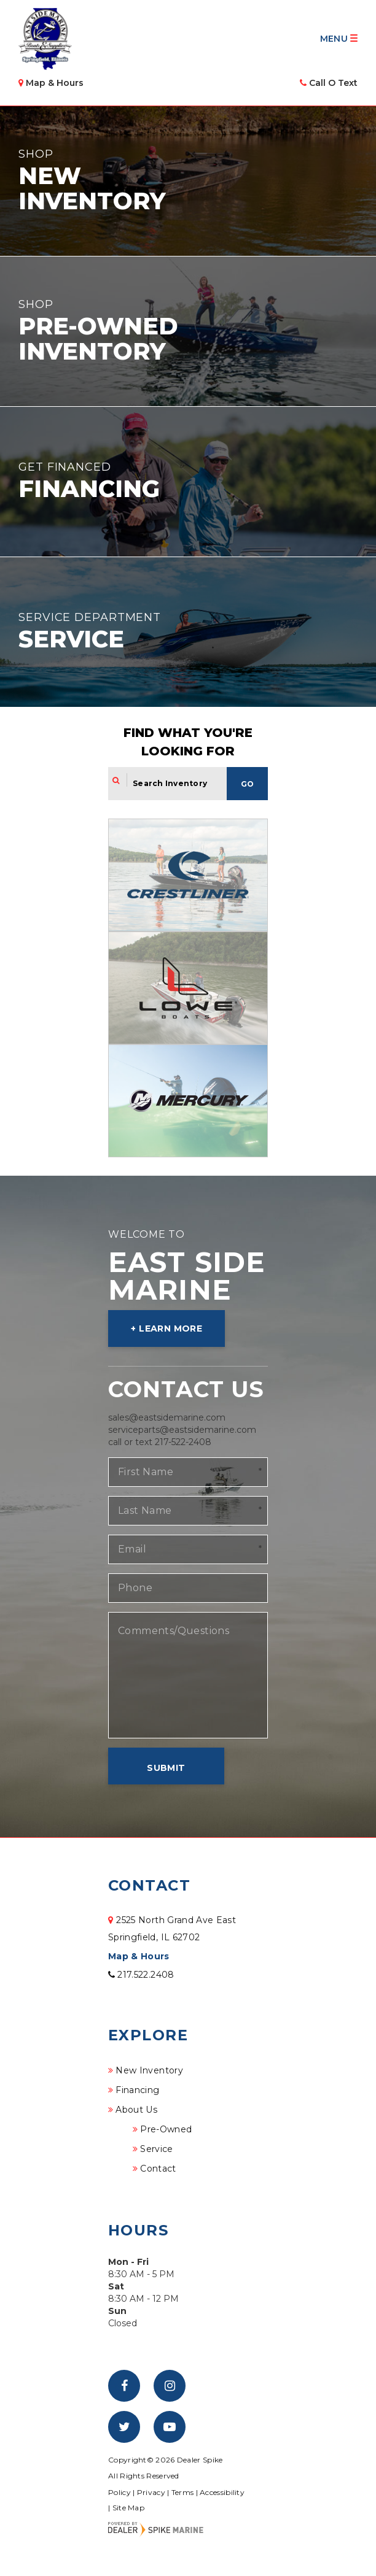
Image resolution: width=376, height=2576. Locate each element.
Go (247, 784)
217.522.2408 (141, 1974)
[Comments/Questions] (188, 1675)
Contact (158, 2168)
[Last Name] (188, 1510)
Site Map (128, 2507)
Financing (137, 2090)
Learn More (170, 1328)
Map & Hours (139, 1956)
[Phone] (188, 1588)
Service (156, 2148)
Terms (182, 2492)
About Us (136, 2109)
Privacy (151, 2492)
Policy (119, 2492)
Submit (166, 1767)
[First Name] (188, 1472)
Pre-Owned (166, 2129)
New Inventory (149, 2070)
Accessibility (222, 2492)
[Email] (188, 1549)
